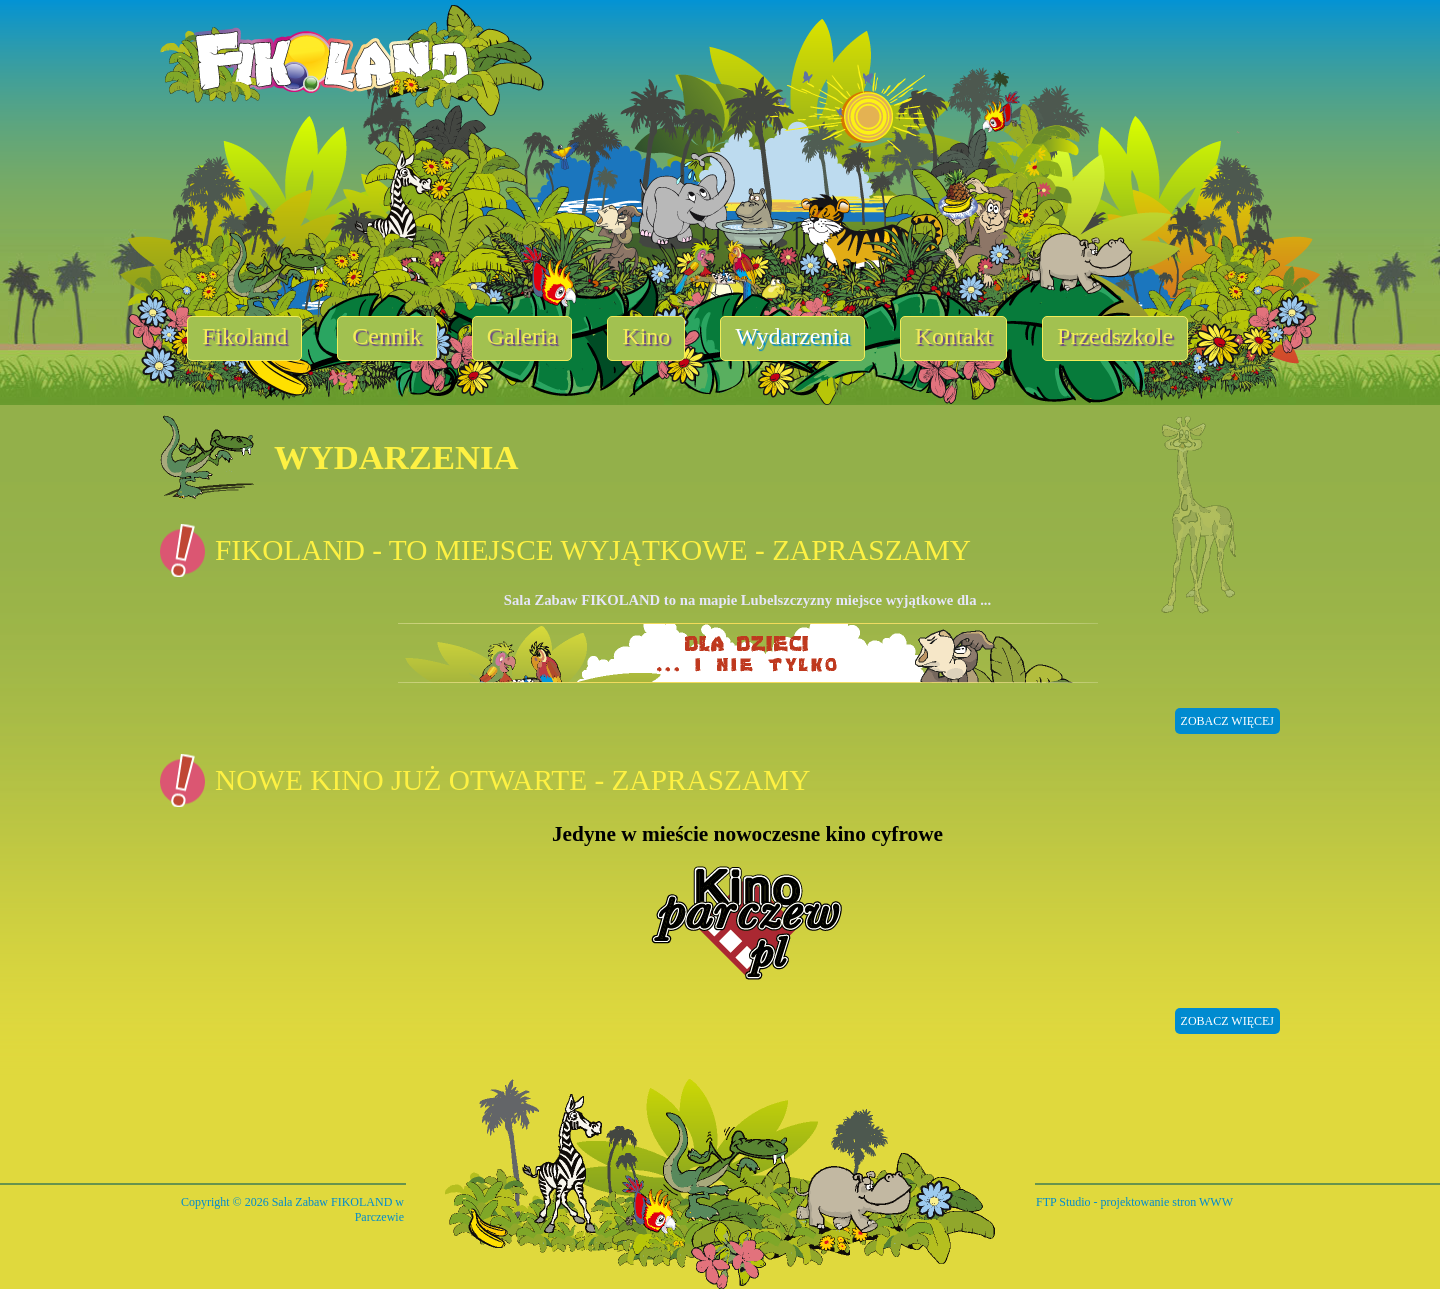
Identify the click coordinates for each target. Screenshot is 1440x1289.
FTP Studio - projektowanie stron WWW (1134, 1202)
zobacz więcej (1227, 721)
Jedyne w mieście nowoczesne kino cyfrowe (747, 834)
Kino (646, 336)
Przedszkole (1115, 336)
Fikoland (244, 336)
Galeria (522, 336)
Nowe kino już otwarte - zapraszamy (512, 780)
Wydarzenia (792, 336)
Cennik (386, 336)
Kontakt (953, 336)
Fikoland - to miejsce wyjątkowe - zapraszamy (593, 550)
